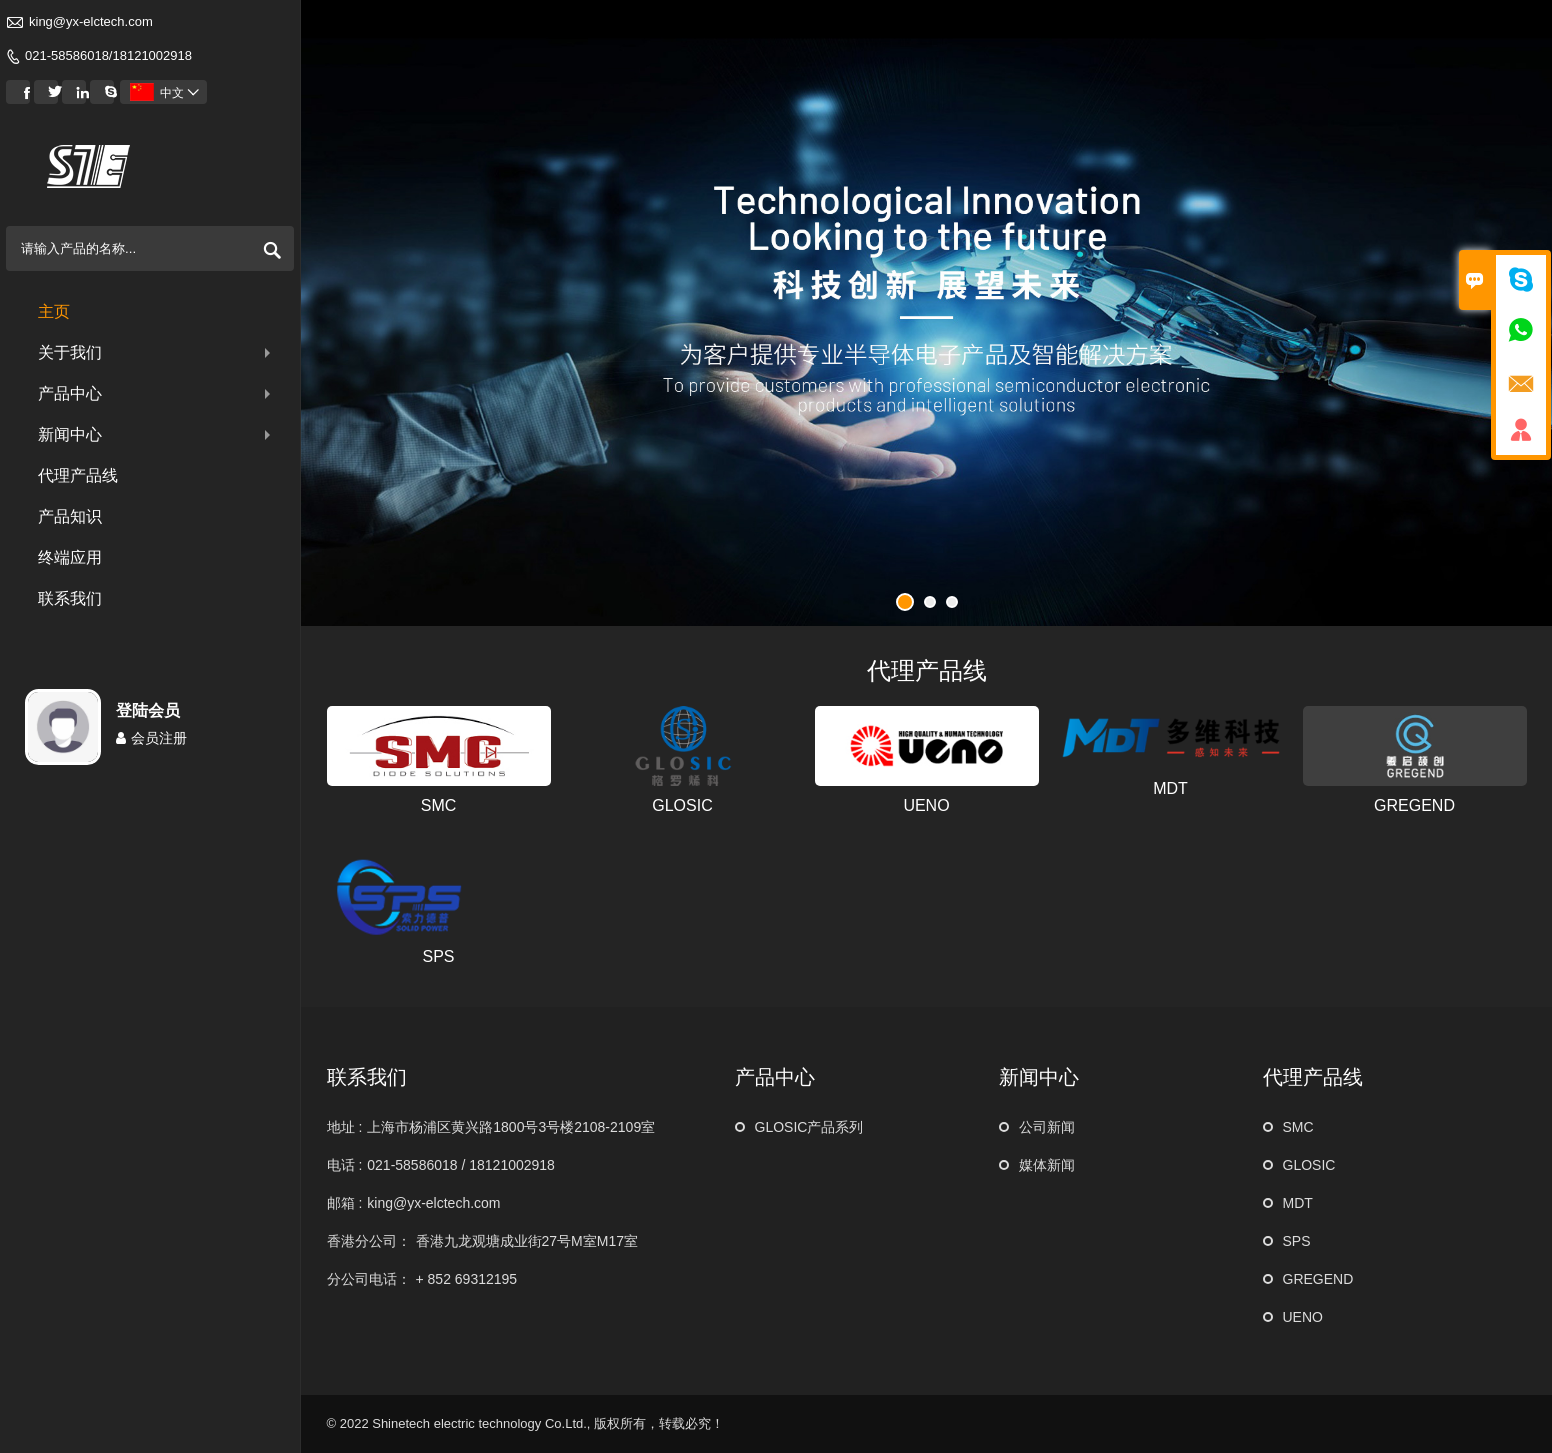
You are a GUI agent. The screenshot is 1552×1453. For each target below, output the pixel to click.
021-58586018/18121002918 (108, 55)
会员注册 (151, 738)
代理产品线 (78, 475)
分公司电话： (369, 1279)
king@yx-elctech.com (91, 21)
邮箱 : (345, 1203)
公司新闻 (1047, 1127)
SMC (439, 805)
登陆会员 (148, 710)
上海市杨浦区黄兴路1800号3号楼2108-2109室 (511, 1127)
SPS (438, 956)
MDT (1170, 788)
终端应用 (70, 557)
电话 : (345, 1165)
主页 (54, 311)
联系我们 (70, 598)
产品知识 (70, 516)
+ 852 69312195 (467, 1279)
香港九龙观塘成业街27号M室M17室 (527, 1241)
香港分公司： (369, 1241)
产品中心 (156, 393)
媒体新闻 (1047, 1165)
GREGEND (1414, 805)
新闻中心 (156, 434)
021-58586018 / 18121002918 (461, 1165)
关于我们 (156, 352)
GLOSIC (682, 805)
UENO (926, 805)
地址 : (345, 1127)
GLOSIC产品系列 (809, 1127)
